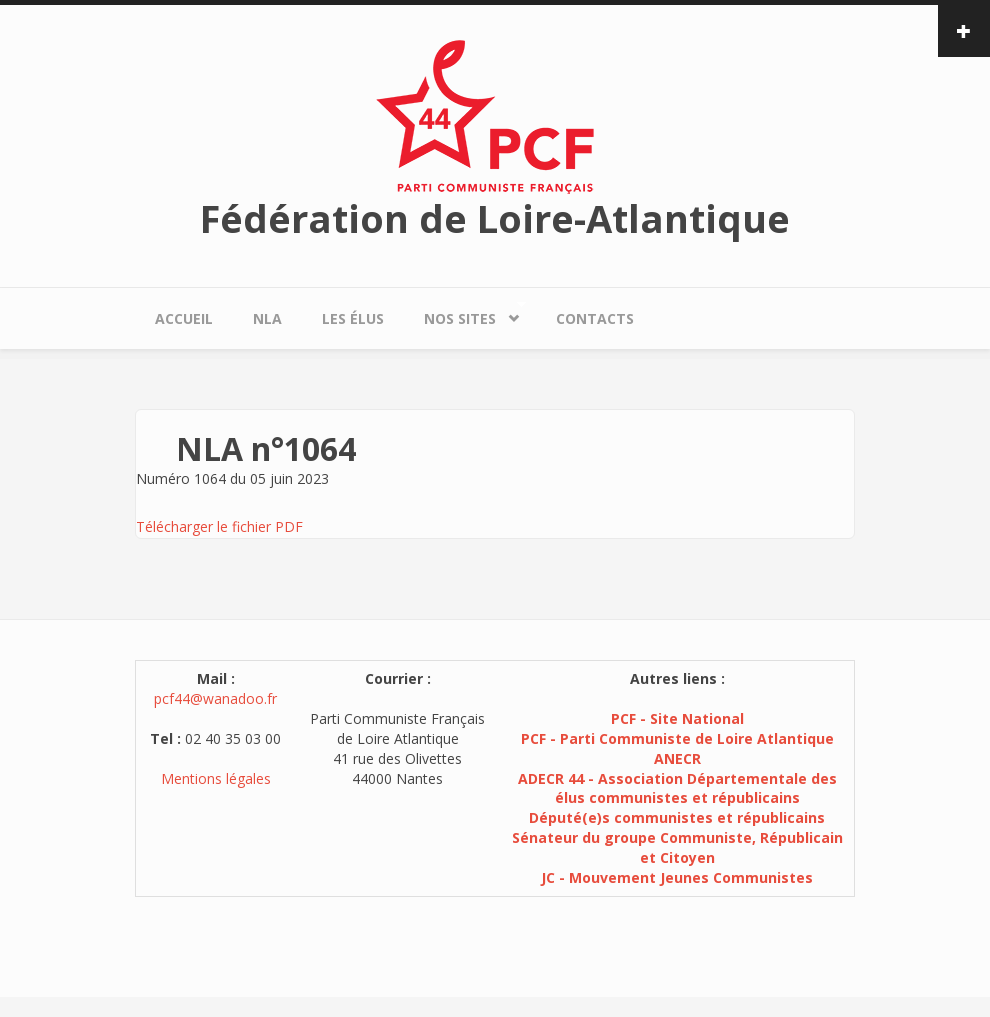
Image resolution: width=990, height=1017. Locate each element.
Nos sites (465, 313)
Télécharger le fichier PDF (219, 526)
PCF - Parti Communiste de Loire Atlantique (677, 738)
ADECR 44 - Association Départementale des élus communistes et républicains (677, 788)
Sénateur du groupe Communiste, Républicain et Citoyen (677, 847)
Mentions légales (216, 778)
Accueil (184, 318)
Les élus (353, 318)
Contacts (595, 318)
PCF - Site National (677, 718)
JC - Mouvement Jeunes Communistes (677, 877)
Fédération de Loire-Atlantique (495, 218)
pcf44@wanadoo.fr (215, 698)
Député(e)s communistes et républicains (677, 817)
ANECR (677, 758)
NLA (267, 318)
